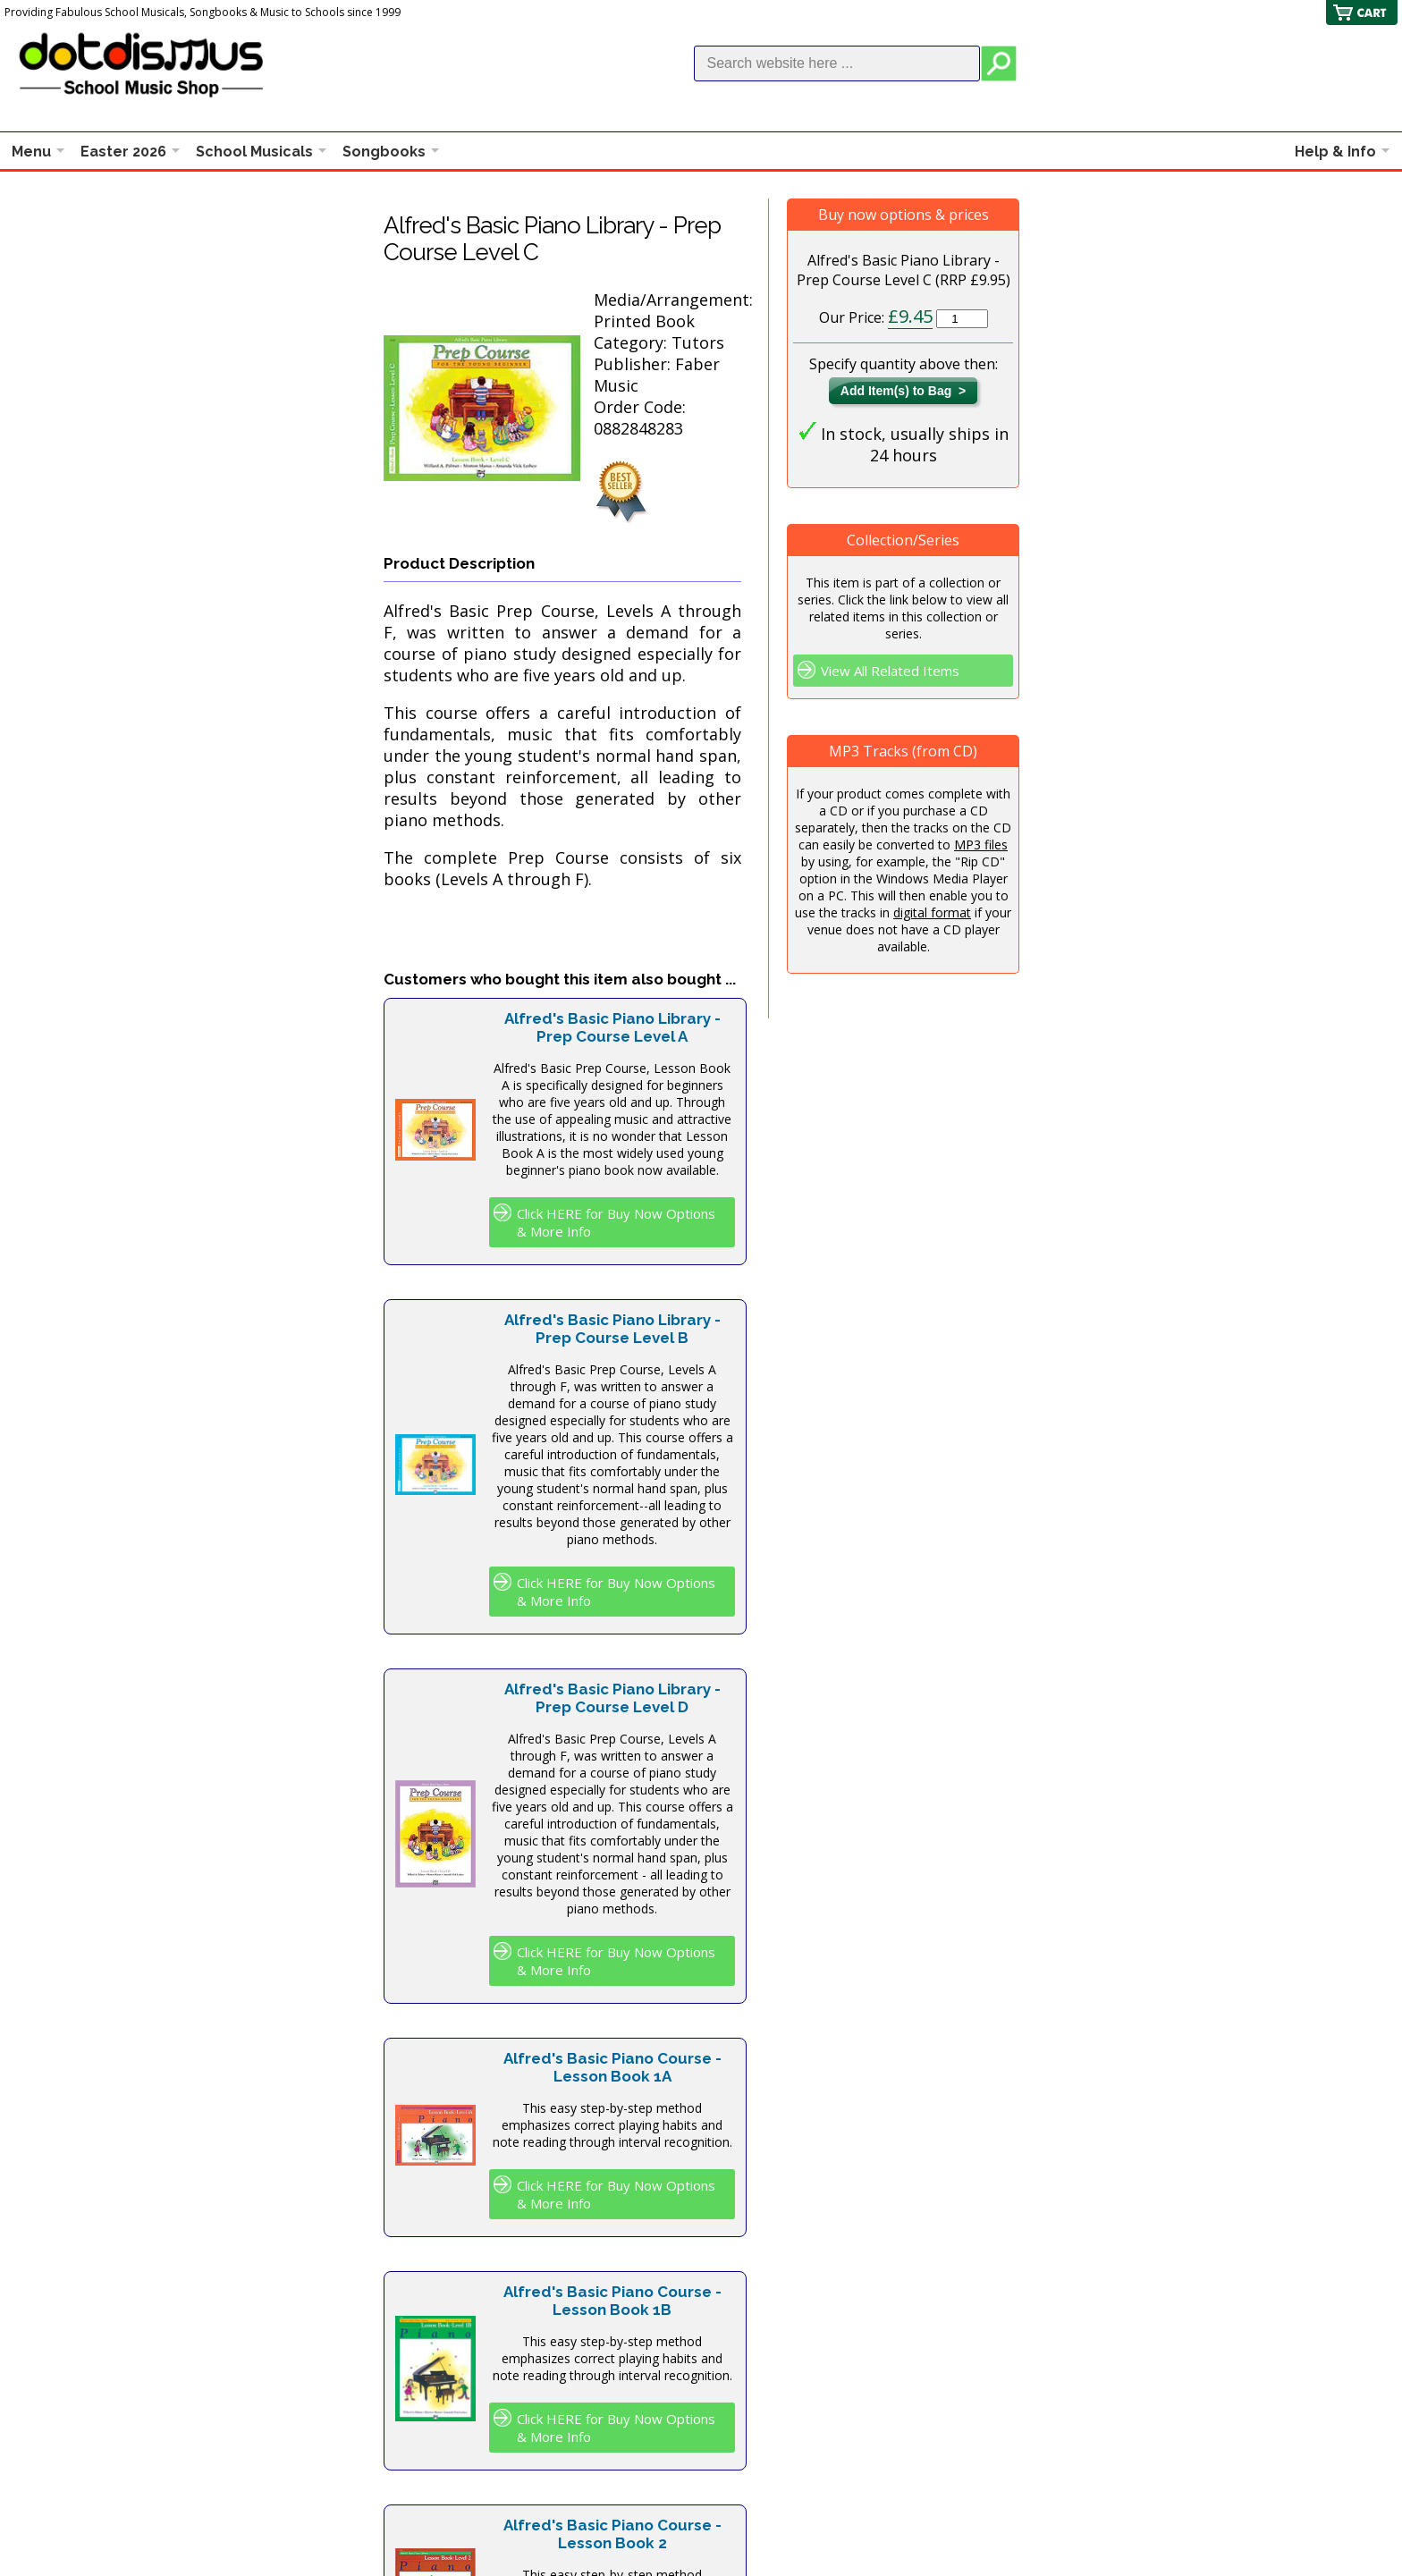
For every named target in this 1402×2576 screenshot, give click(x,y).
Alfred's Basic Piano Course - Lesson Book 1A (612, 2067)
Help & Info (1335, 151)
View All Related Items (890, 671)
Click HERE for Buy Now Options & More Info (616, 1222)
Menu (31, 151)
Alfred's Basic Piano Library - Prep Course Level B (612, 1329)
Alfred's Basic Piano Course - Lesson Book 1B (612, 2300)
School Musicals (254, 151)
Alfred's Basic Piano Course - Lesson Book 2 (612, 2534)
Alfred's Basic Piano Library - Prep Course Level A (612, 1027)
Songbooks (384, 151)
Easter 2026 (123, 151)
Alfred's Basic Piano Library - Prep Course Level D (612, 1698)
